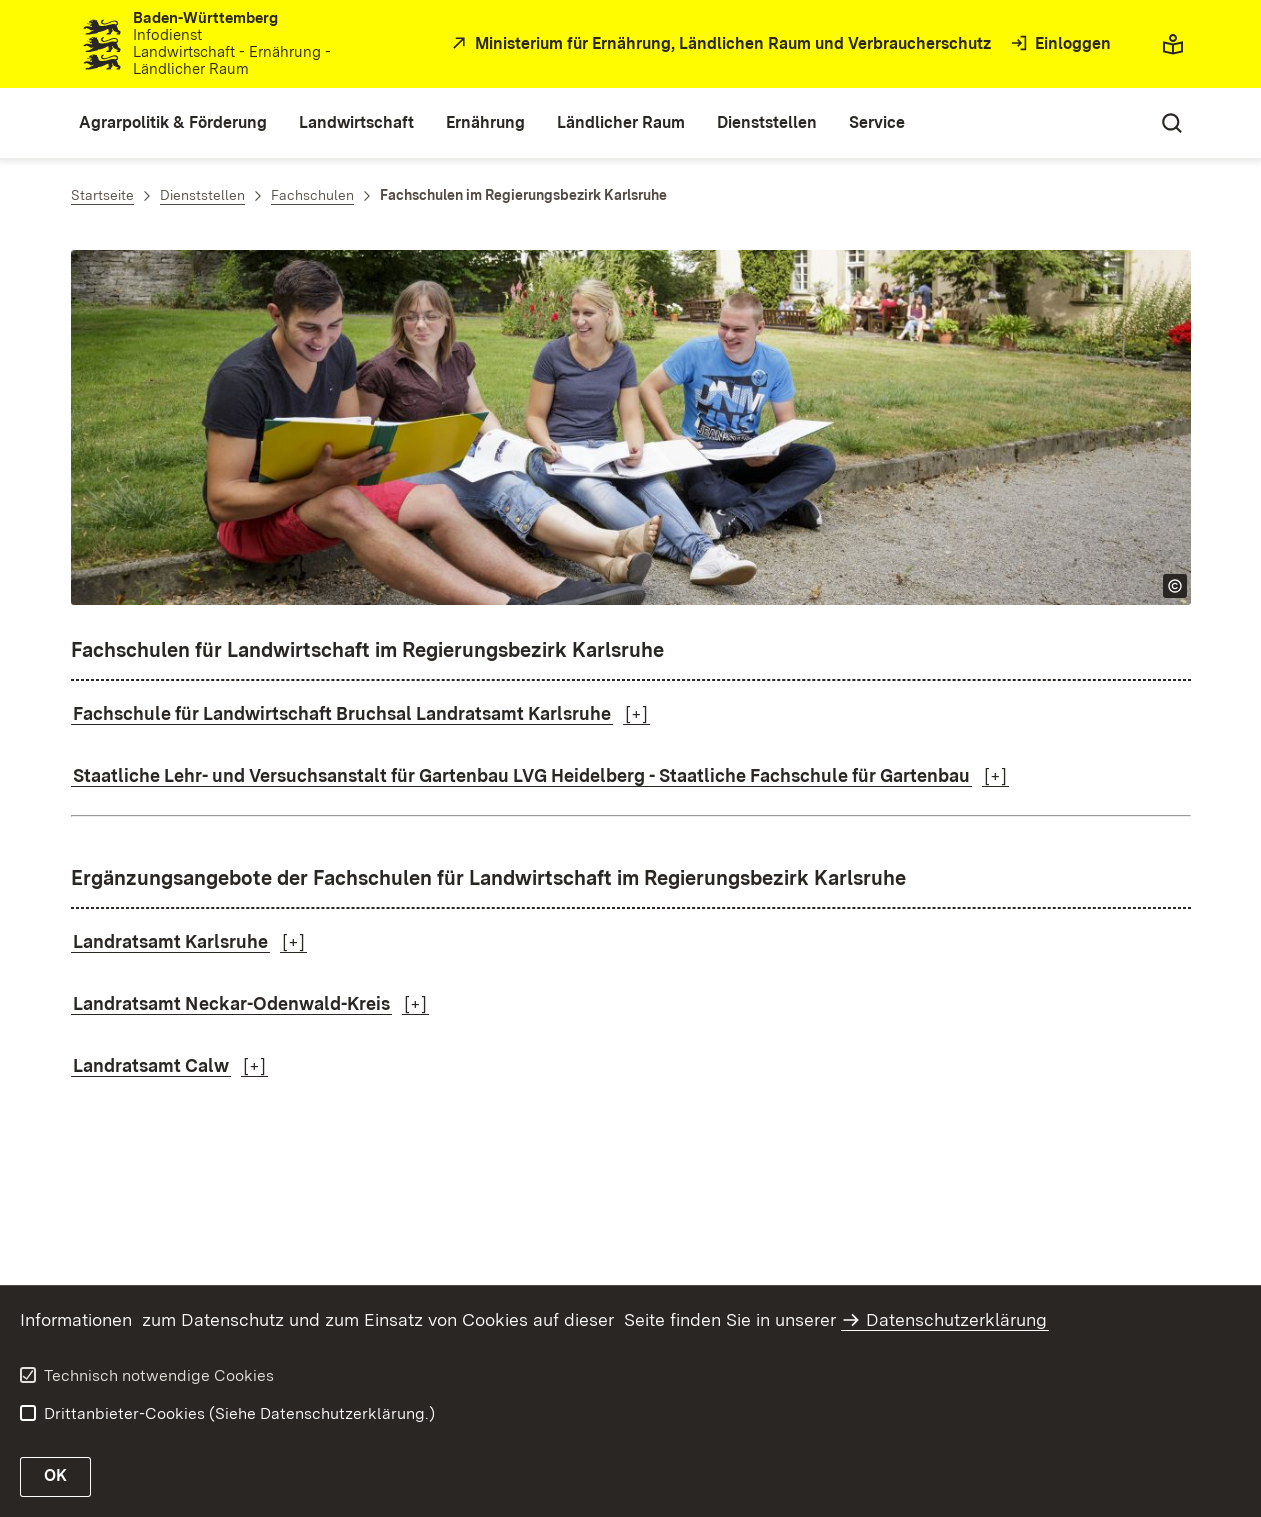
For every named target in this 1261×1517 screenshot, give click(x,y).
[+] (636, 713)
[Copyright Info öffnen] (1175, 586)
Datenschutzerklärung (956, 1319)
